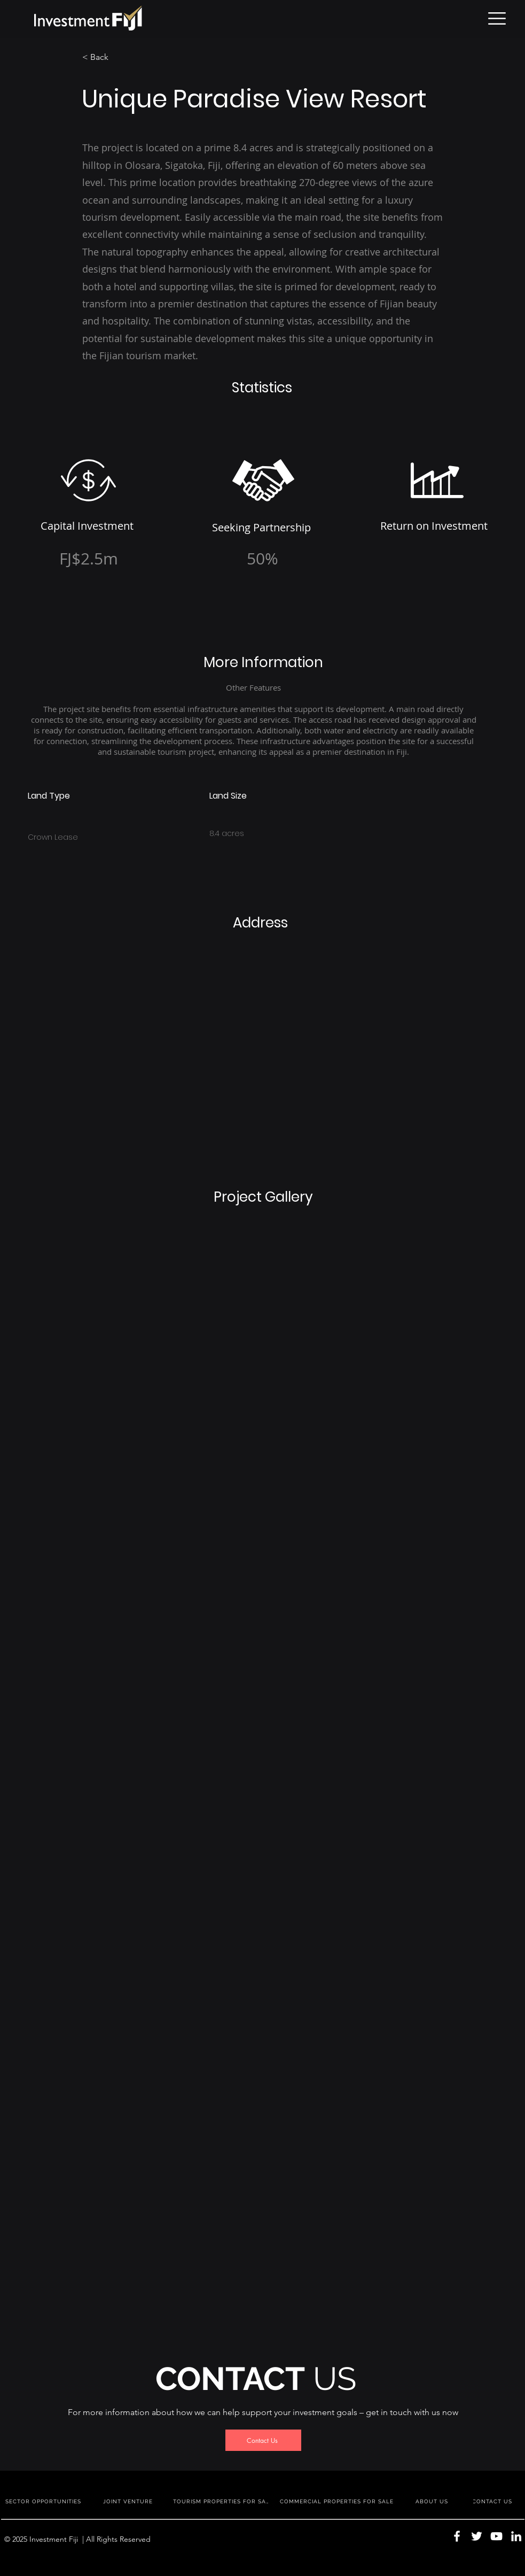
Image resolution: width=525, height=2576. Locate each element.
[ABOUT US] (433, 2501)
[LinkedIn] (516, 2536)
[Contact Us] (263, 2440)
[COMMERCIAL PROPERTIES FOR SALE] (338, 2501)
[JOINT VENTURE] (129, 2501)
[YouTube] (496, 2536)
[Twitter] (476, 2536)
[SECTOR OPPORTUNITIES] (44, 2501)
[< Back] (117, 57)
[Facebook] (457, 2536)
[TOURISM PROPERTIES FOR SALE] (223, 2501)
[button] (497, 18)
